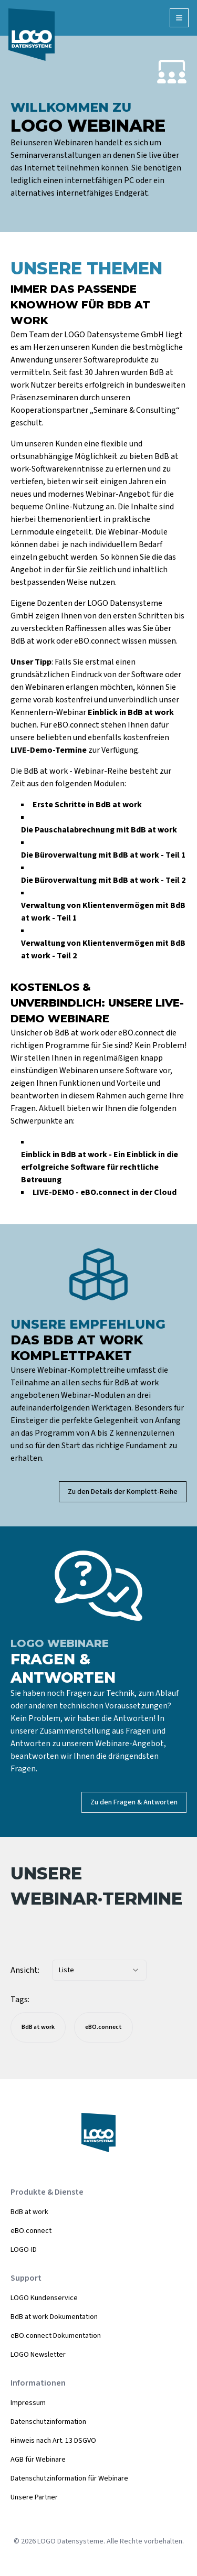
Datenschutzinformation (48, 2422)
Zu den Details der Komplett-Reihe (123, 1492)
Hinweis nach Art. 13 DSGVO (53, 2440)
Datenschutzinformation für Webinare (69, 2478)
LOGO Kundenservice (44, 2298)
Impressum (28, 2403)
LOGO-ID (24, 2249)
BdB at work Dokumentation (54, 2317)
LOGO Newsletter (38, 2354)
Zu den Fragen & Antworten (134, 1802)
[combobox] (99, 1970)
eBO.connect (31, 2231)
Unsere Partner (34, 2497)
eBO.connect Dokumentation (56, 2336)
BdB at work (29, 2212)
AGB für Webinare (38, 2459)
